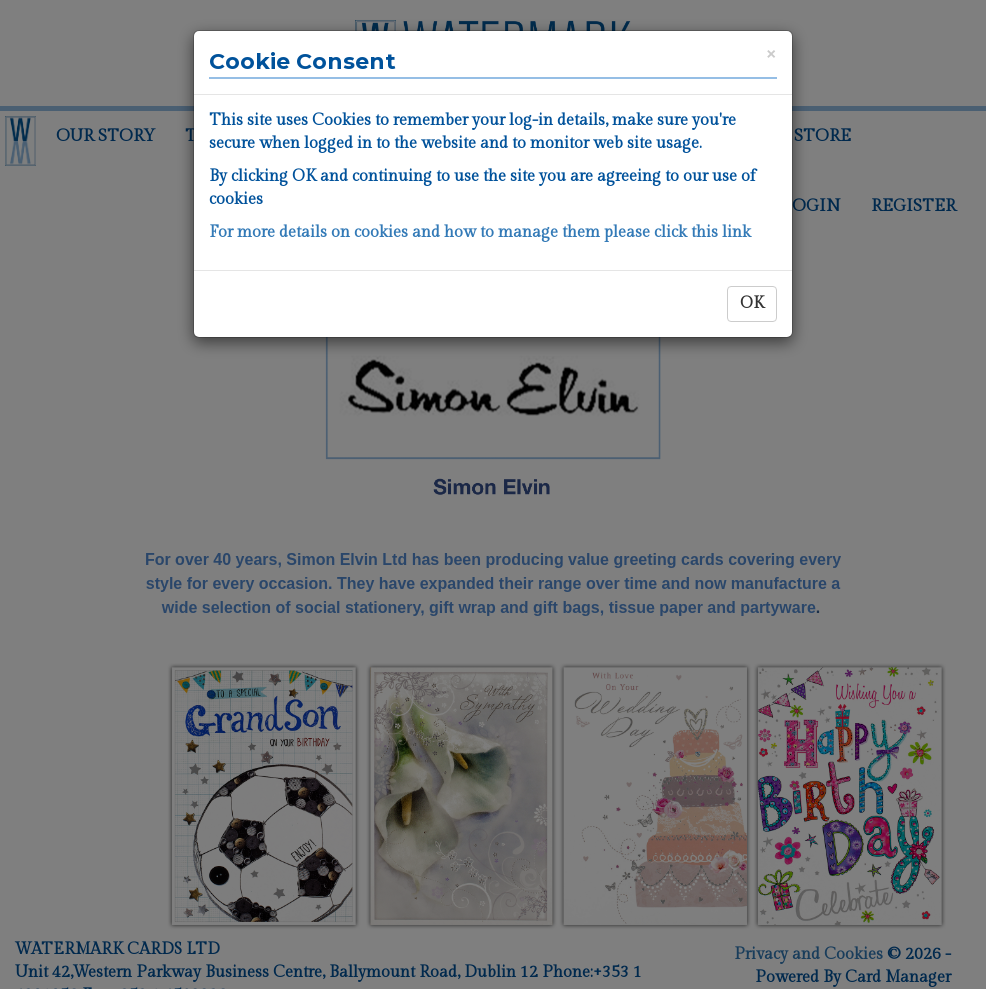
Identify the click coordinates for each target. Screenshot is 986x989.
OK (752, 303)
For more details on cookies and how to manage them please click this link (480, 232)
